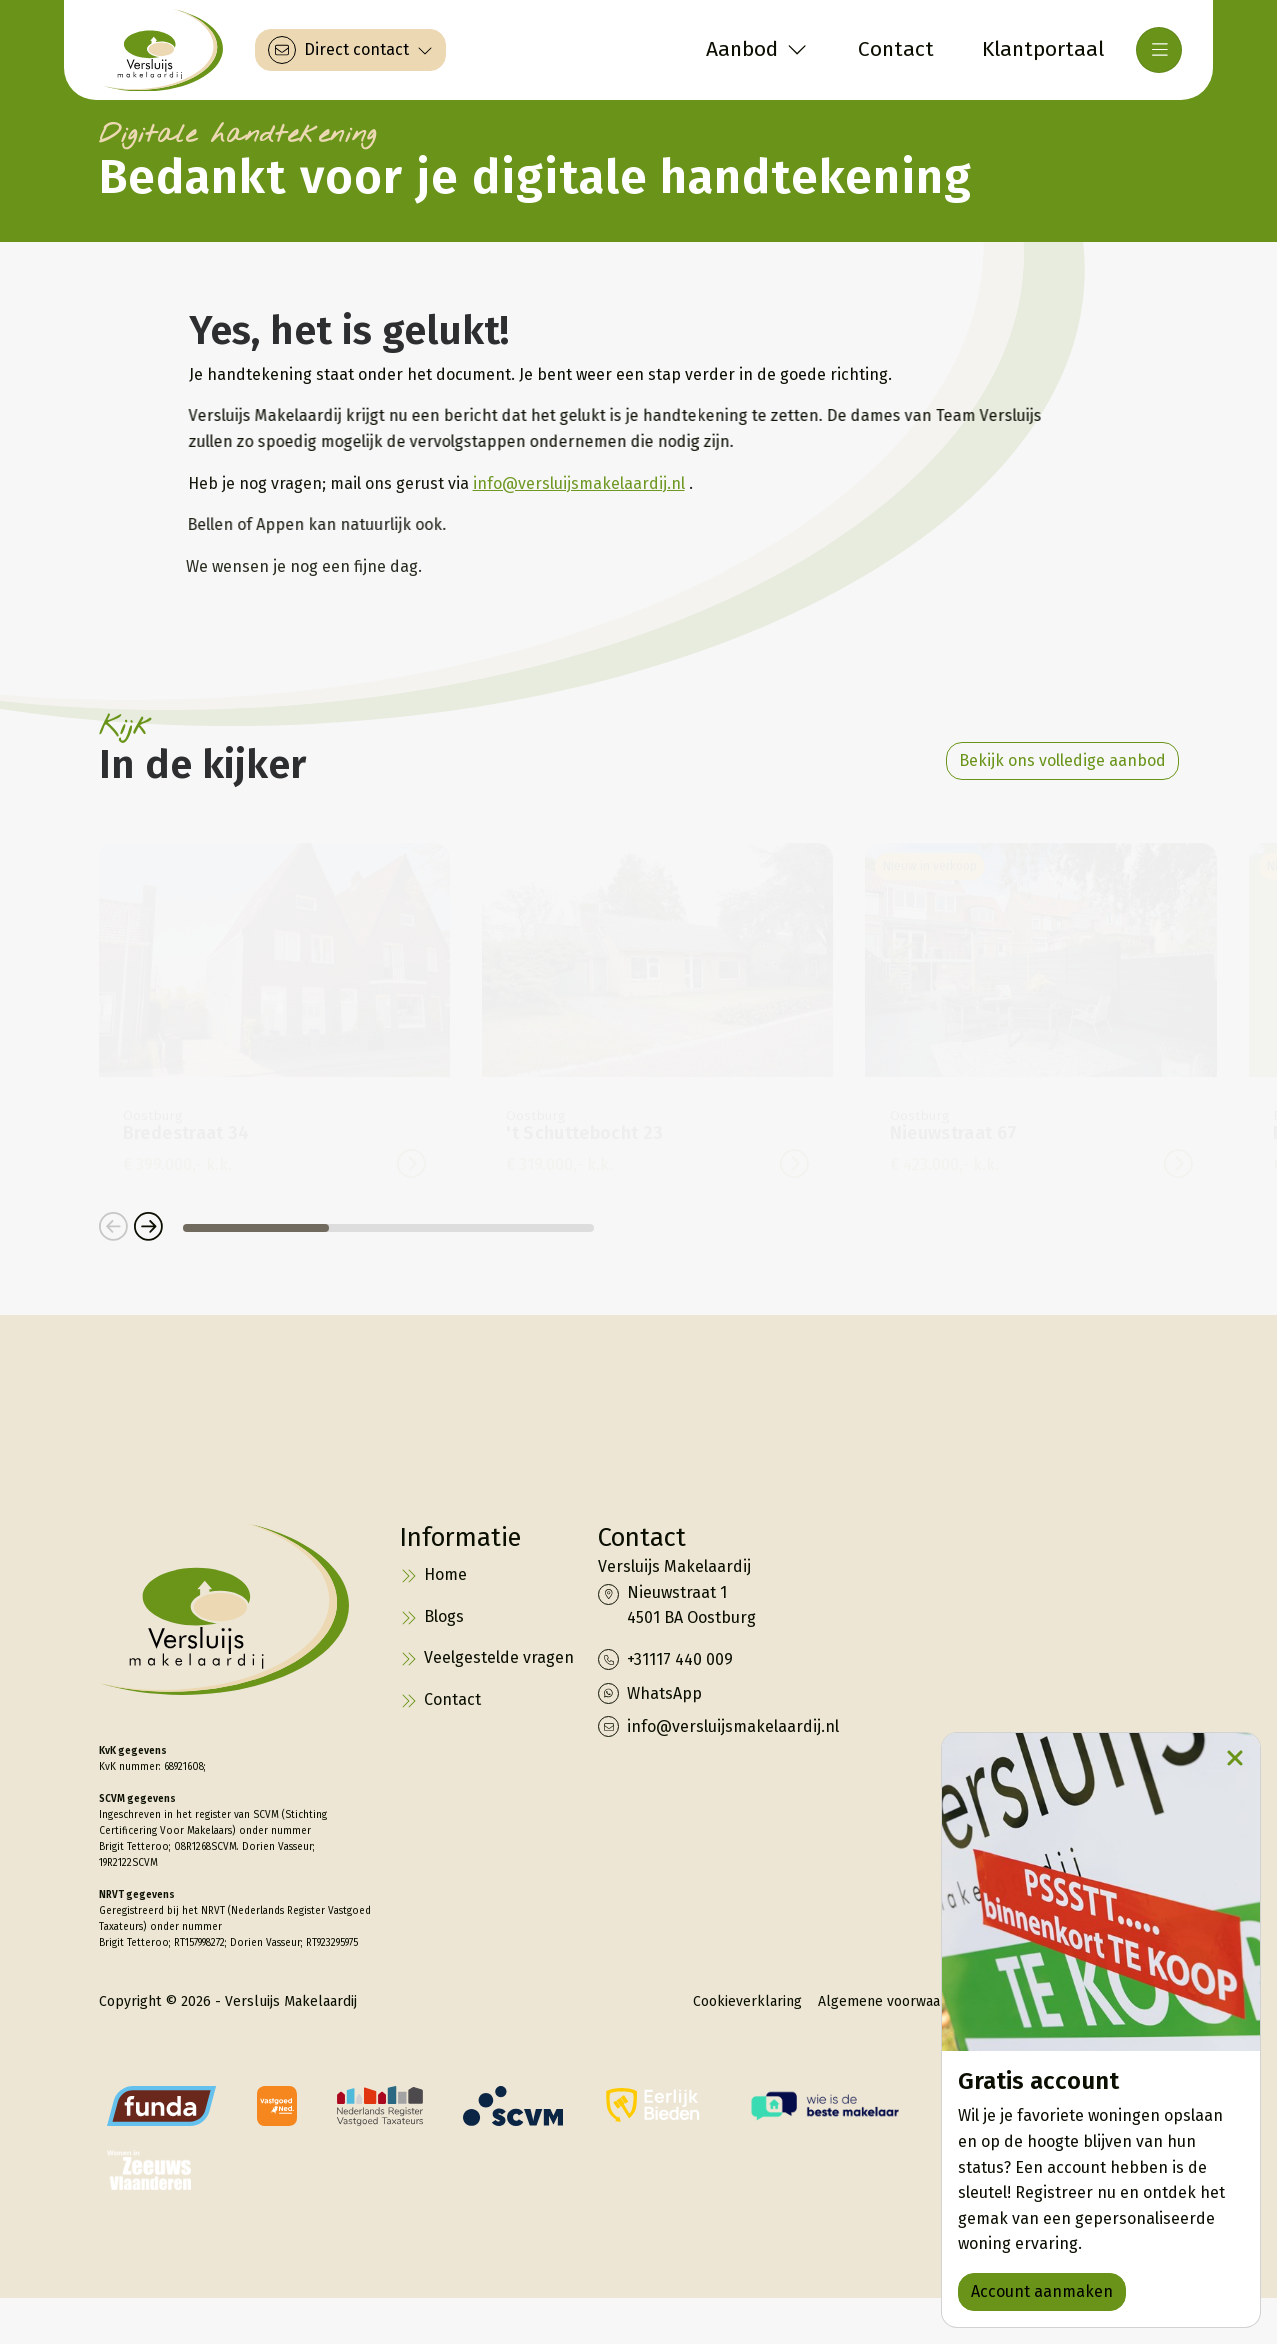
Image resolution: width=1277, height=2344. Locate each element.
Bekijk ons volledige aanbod (1062, 760)
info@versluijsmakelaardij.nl (574, 483)
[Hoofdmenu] (1159, 50)
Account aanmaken (1042, 2291)
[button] (113, 1228)
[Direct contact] (350, 50)
